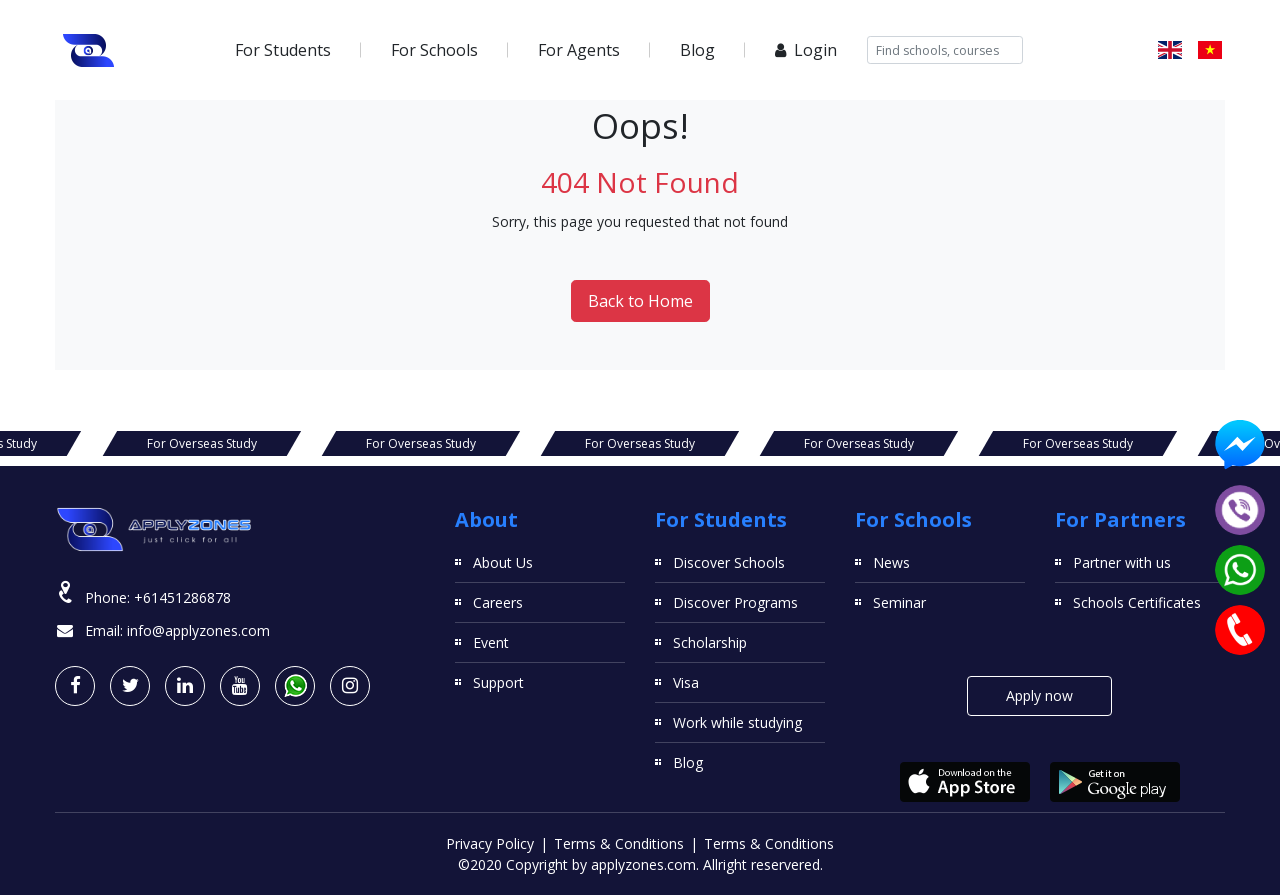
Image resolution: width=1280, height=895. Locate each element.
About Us (503, 562)
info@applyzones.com (198, 630)
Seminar (899, 602)
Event (491, 642)
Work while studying (737, 722)
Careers (498, 602)
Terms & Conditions (619, 843)
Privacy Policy (490, 843)
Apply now (1039, 695)
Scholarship (710, 642)
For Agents (579, 50)
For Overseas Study (202, 443)
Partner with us (1122, 562)
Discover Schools (729, 562)
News (891, 562)
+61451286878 (182, 597)
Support (498, 682)
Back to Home (640, 301)
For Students (283, 50)
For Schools (434, 50)
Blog (697, 50)
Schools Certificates (1137, 602)
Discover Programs (735, 602)
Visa (686, 682)
